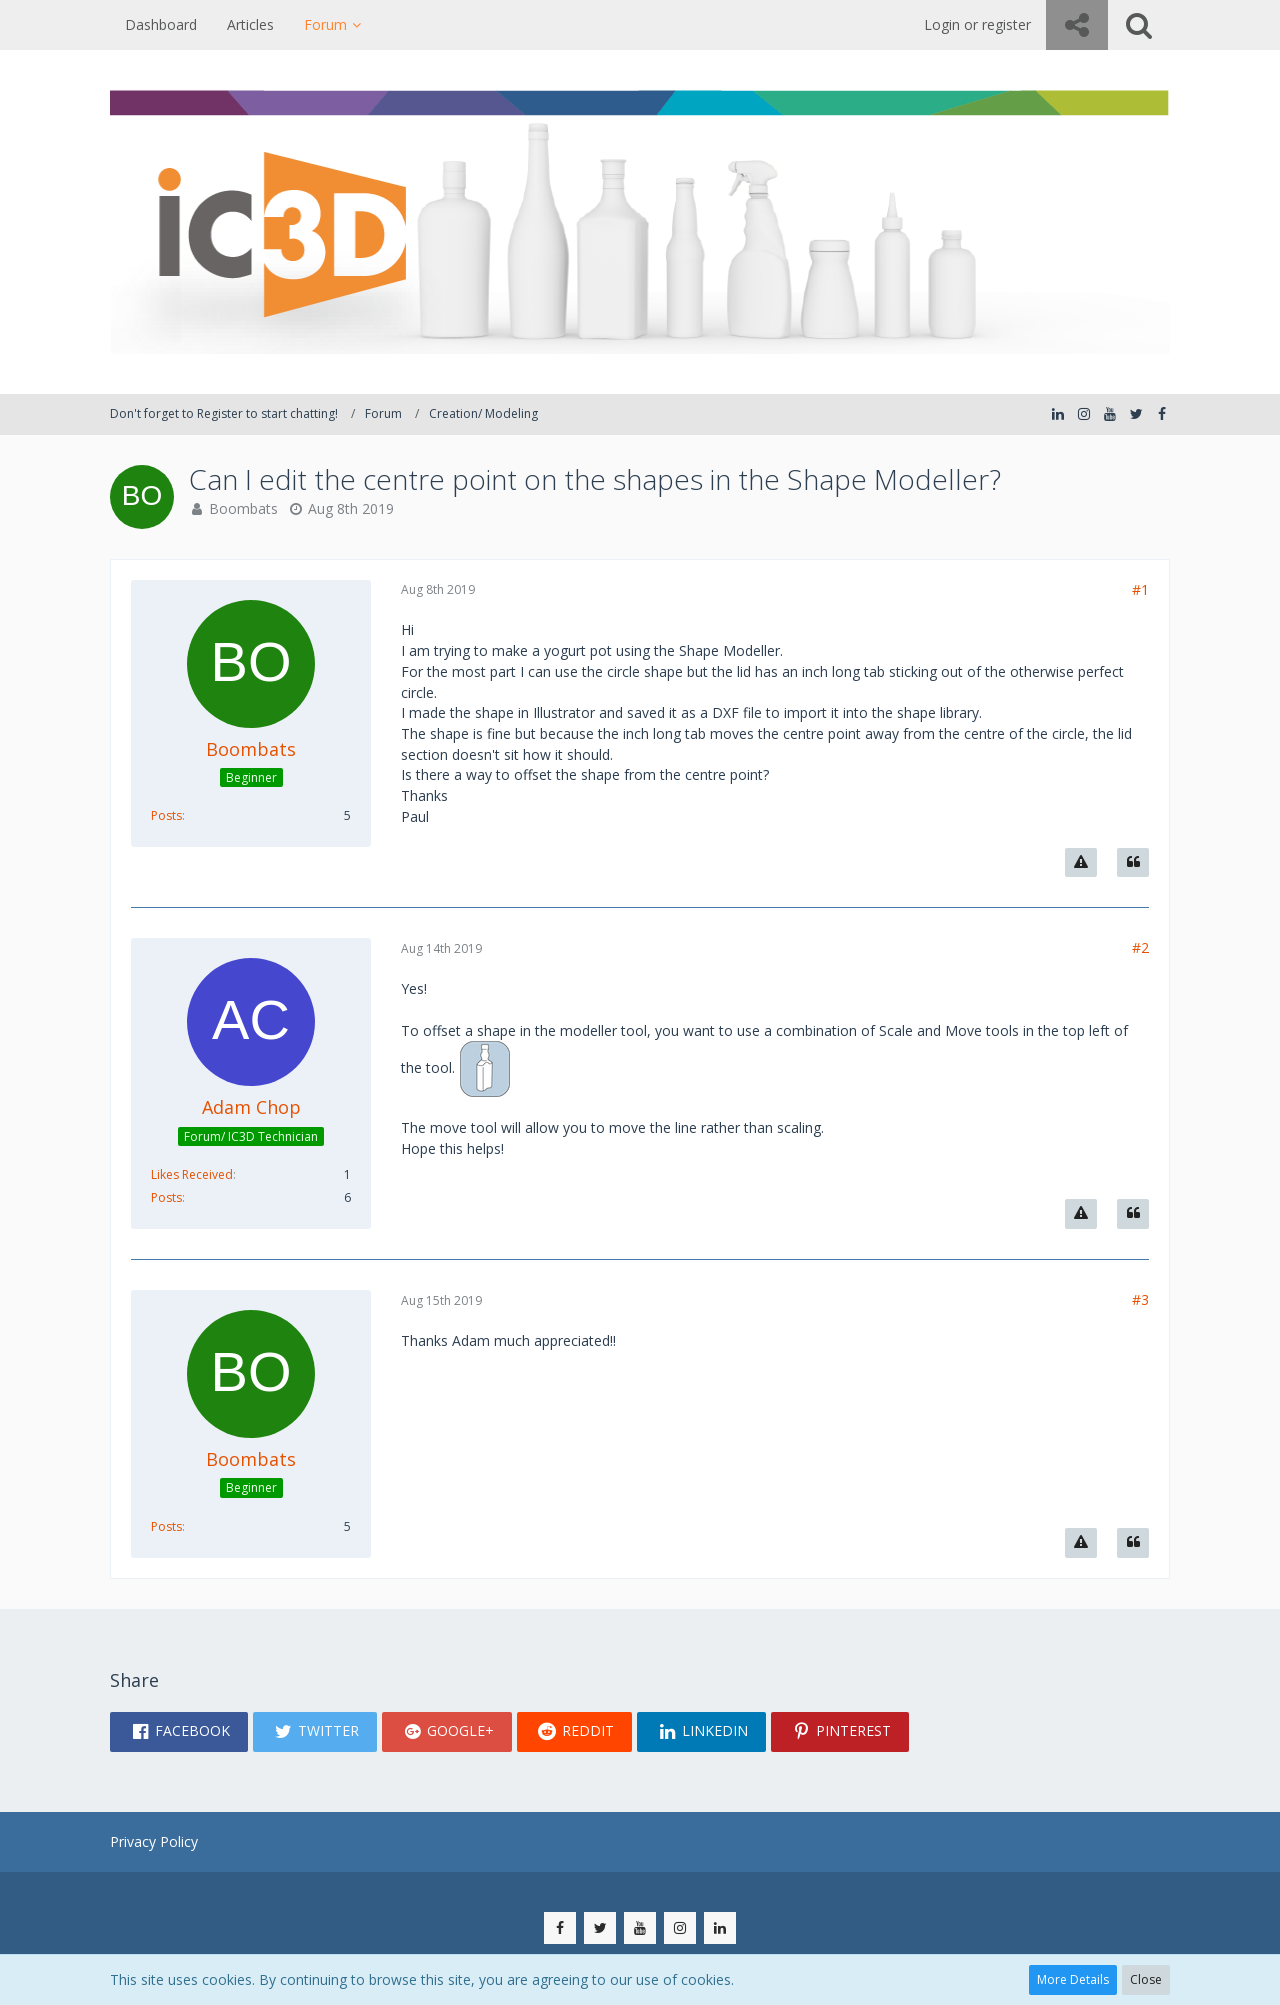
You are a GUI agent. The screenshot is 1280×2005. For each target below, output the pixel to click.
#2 (1140, 947)
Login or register (977, 24)
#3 (1140, 1299)
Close (1146, 1979)
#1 (1140, 589)
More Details (1073, 1979)
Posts (166, 815)
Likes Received (192, 1174)
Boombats (243, 508)
